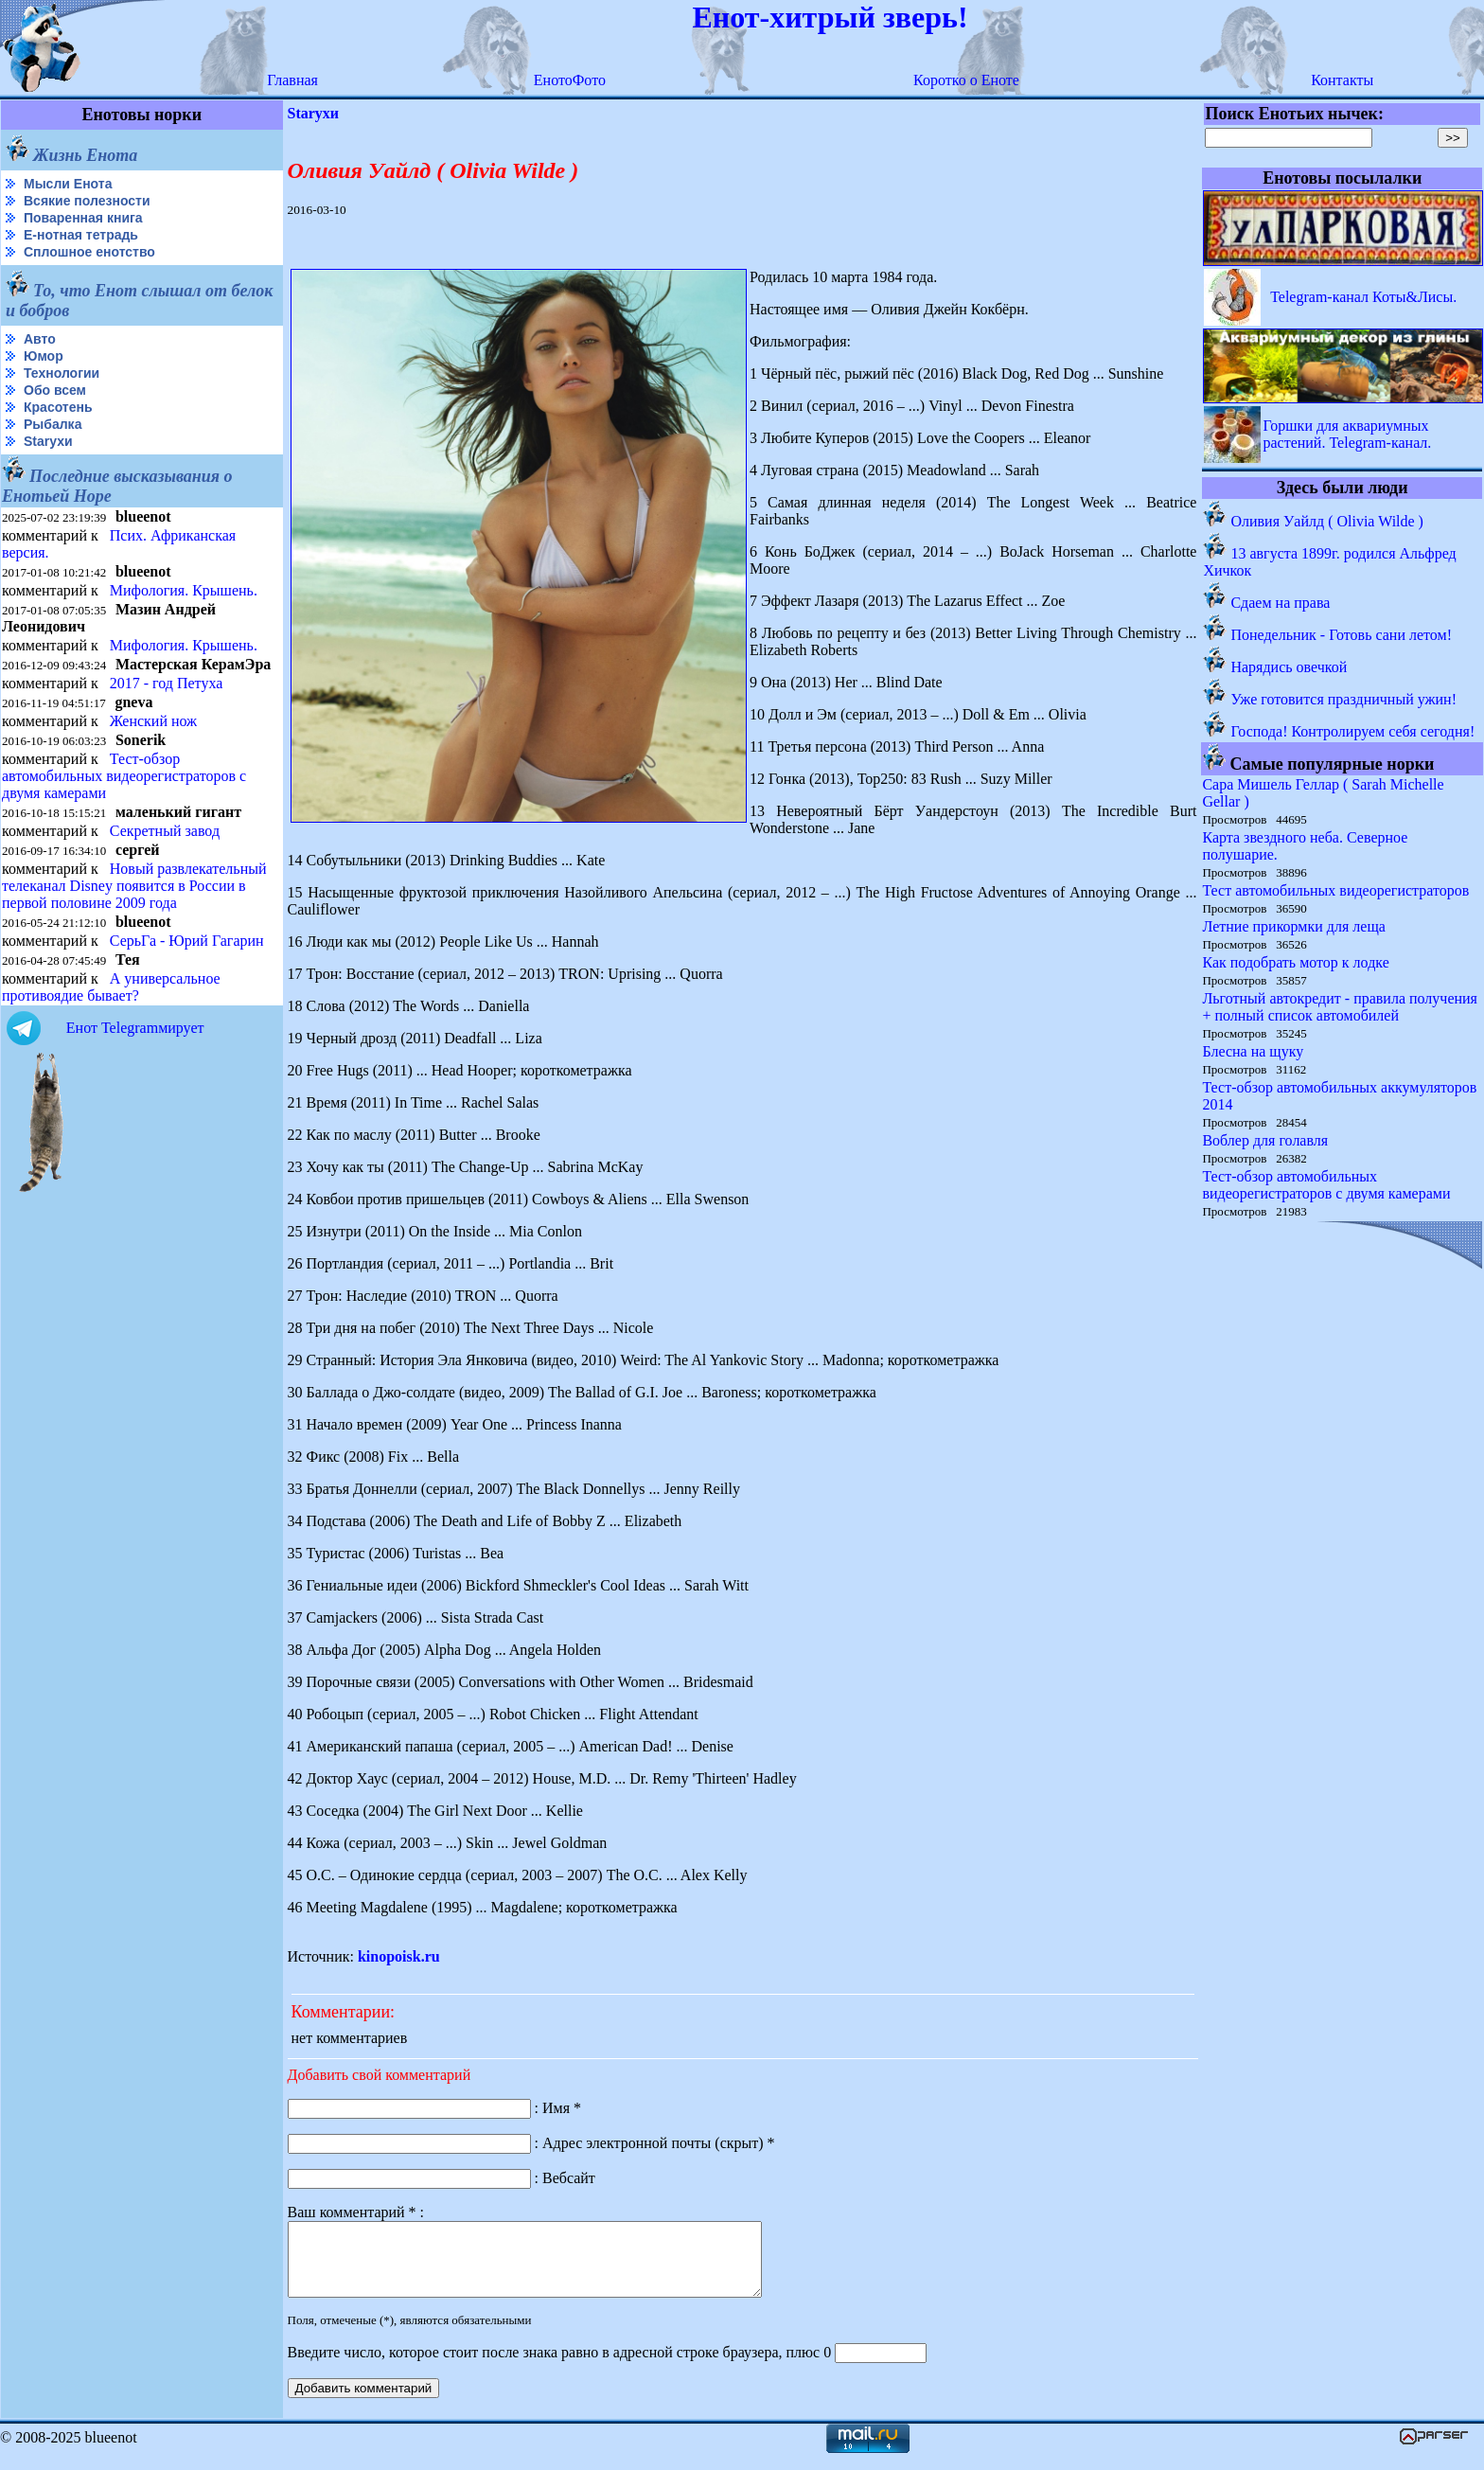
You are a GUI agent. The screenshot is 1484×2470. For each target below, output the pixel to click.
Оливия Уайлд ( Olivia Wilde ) (1326, 521)
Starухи (48, 441)
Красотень (58, 407)
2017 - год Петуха (166, 683)
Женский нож (153, 721)
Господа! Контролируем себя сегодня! (1352, 731)
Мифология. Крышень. (183, 590)
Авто (40, 339)
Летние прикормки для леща (1293, 926)
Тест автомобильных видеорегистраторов (1335, 890)
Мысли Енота (68, 183)
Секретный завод (165, 831)
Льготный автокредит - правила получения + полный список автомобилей (1339, 1006)
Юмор (43, 356)
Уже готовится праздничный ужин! (1343, 699)
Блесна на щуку (1252, 1051)
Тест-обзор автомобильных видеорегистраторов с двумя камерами (124, 776)
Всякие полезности (87, 200)
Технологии (61, 373)
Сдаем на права (1280, 603)
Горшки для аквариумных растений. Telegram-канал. (1347, 434)
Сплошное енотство (89, 251)
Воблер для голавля (1265, 1140)
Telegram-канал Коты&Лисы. (1363, 297)
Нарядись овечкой (1288, 667)
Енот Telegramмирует (135, 1028)
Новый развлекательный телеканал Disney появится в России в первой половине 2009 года (134, 886)
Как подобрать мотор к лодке (1295, 962)
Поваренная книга (83, 217)
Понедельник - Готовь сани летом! (1341, 635)
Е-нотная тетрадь (81, 234)
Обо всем (55, 390)
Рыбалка (52, 424)
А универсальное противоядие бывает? (111, 987)
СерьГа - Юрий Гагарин (187, 941)
